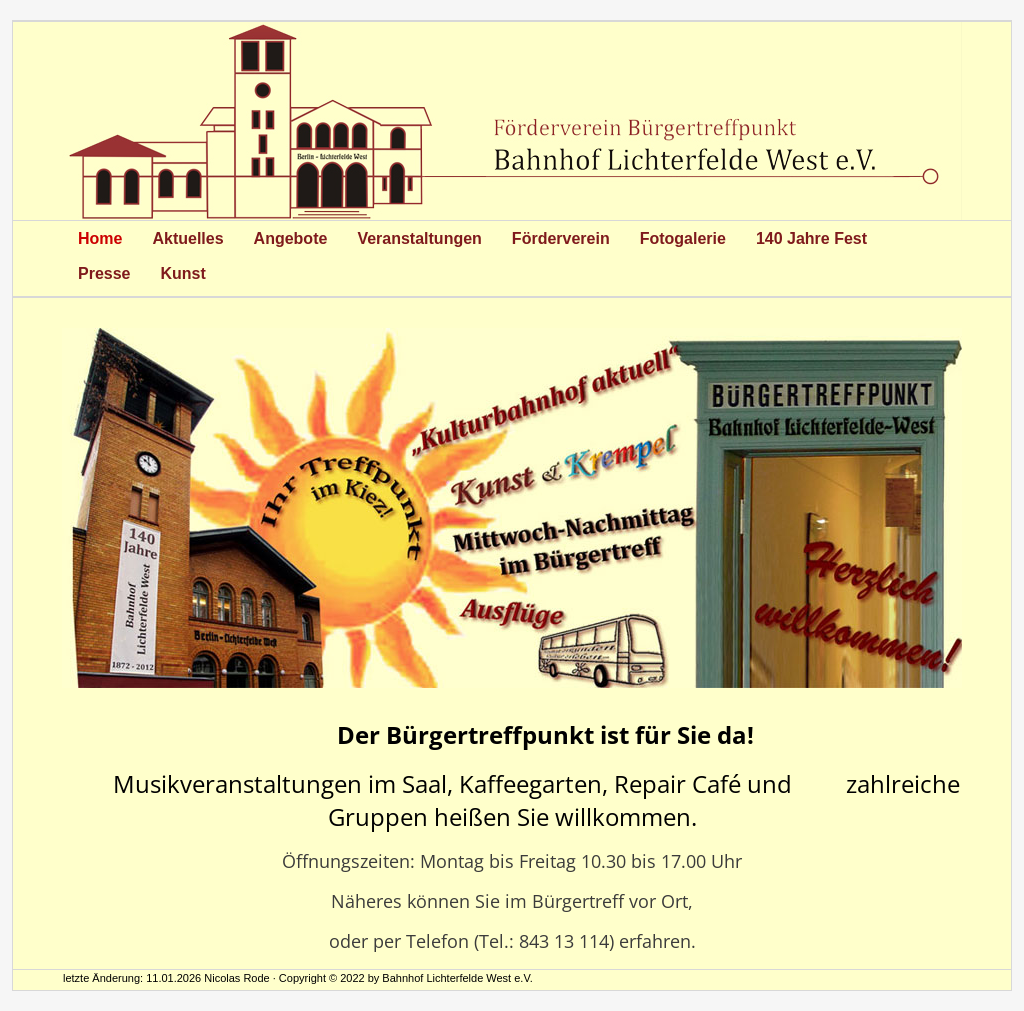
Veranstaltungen (419, 238)
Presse (104, 273)
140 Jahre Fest (811, 238)
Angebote (291, 238)
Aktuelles (187, 238)
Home (100, 238)
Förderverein (561, 238)
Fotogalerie (683, 238)
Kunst (183, 273)
